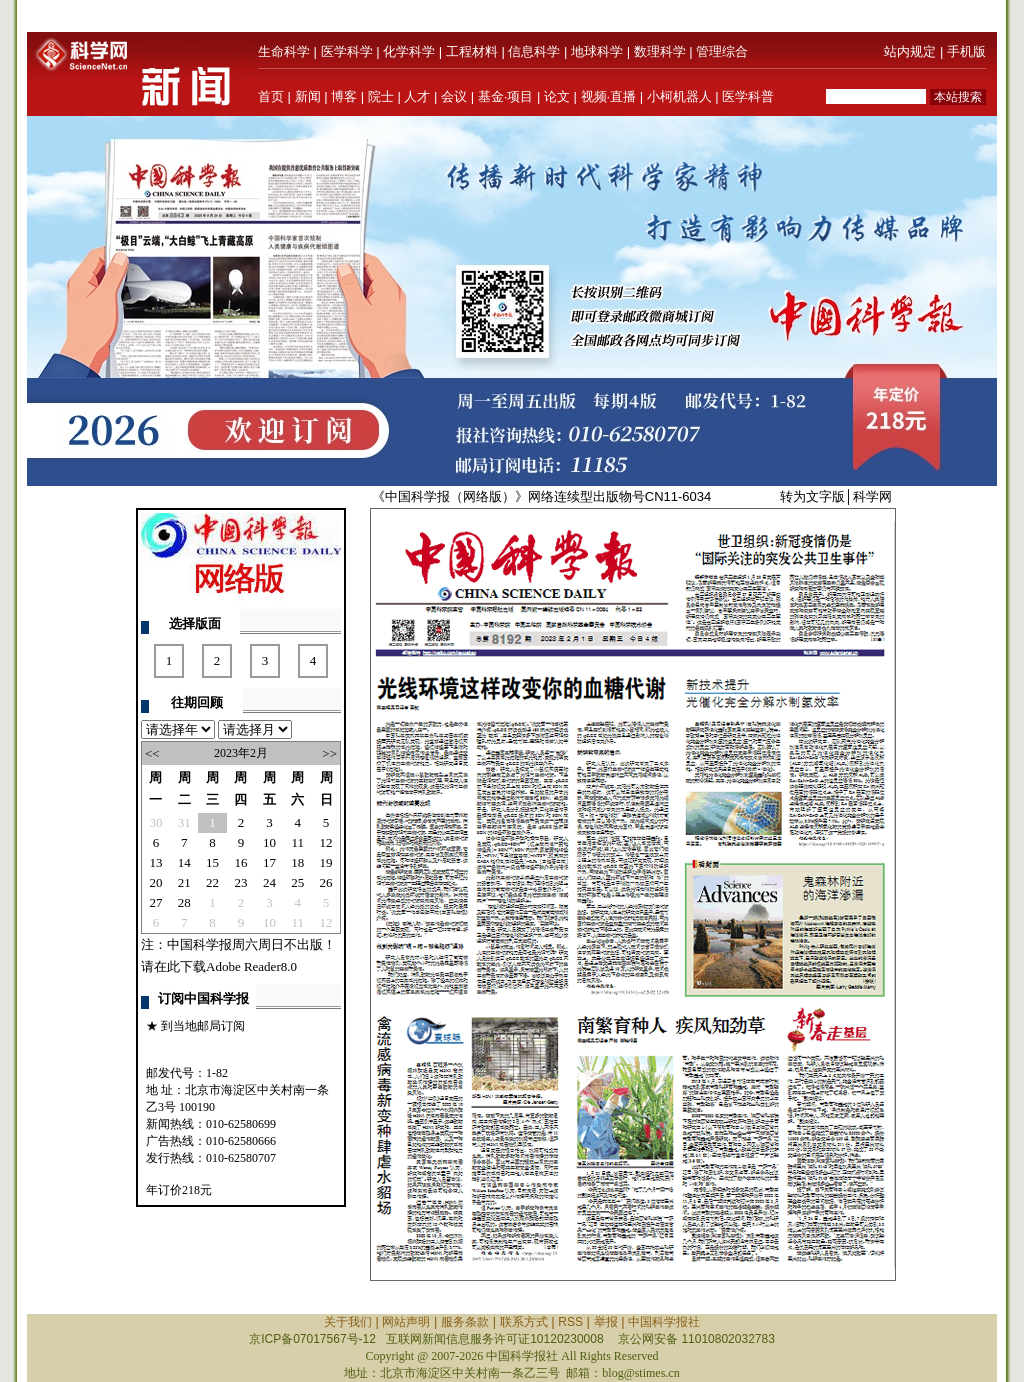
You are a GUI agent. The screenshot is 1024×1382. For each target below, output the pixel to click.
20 (155, 882)
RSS (570, 1322)
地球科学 (597, 51)
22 (212, 882)
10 (269, 842)
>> (329, 753)
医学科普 (748, 96)
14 (184, 862)
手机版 (966, 51)
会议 (454, 96)
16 (240, 862)
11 (298, 842)
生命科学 (284, 51)
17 (269, 862)
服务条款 (465, 1322)
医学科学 (347, 51)
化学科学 (409, 51)
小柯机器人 (679, 96)
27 (155, 902)
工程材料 (472, 51)
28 (184, 902)
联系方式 (524, 1322)
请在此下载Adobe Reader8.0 (219, 966)
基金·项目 (506, 96)
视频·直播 (609, 96)
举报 (606, 1322)
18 (297, 862)
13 (155, 862)
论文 (557, 96)
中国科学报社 (664, 1322)
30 (155, 822)
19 (326, 862)
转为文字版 (812, 496)
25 (297, 882)
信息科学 (534, 51)
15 (212, 862)
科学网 (872, 496)
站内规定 (910, 51)
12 (326, 842)
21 (184, 882)
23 (240, 882)
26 (326, 882)
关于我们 (348, 1322)
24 (269, 882)
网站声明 (406, 1322)
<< (152, 753)
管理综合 (722, 51)
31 (184, 822)
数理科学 (660, 51)
